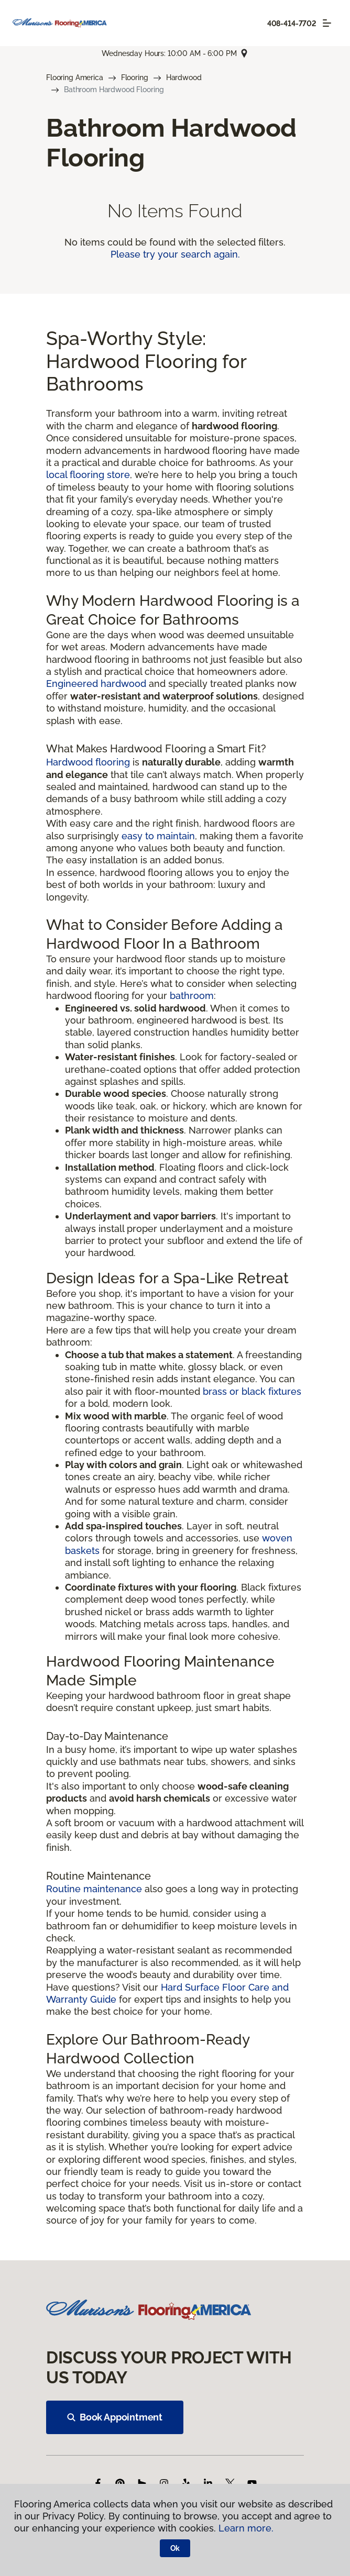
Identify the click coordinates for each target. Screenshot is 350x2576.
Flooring (134, 77)
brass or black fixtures (252, 1391)
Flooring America (74, 77)
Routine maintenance (94, 1888)
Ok (175, 2548)
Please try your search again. (175, 254)
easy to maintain (158, 835)
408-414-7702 (291, 23)
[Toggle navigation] (326, 23)
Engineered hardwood (96, 683)
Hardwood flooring (88, 762)
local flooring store (88, 474)
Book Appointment (114, 2417)
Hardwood (184, 77)
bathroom (192, 995)
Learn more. (246, 2528)
